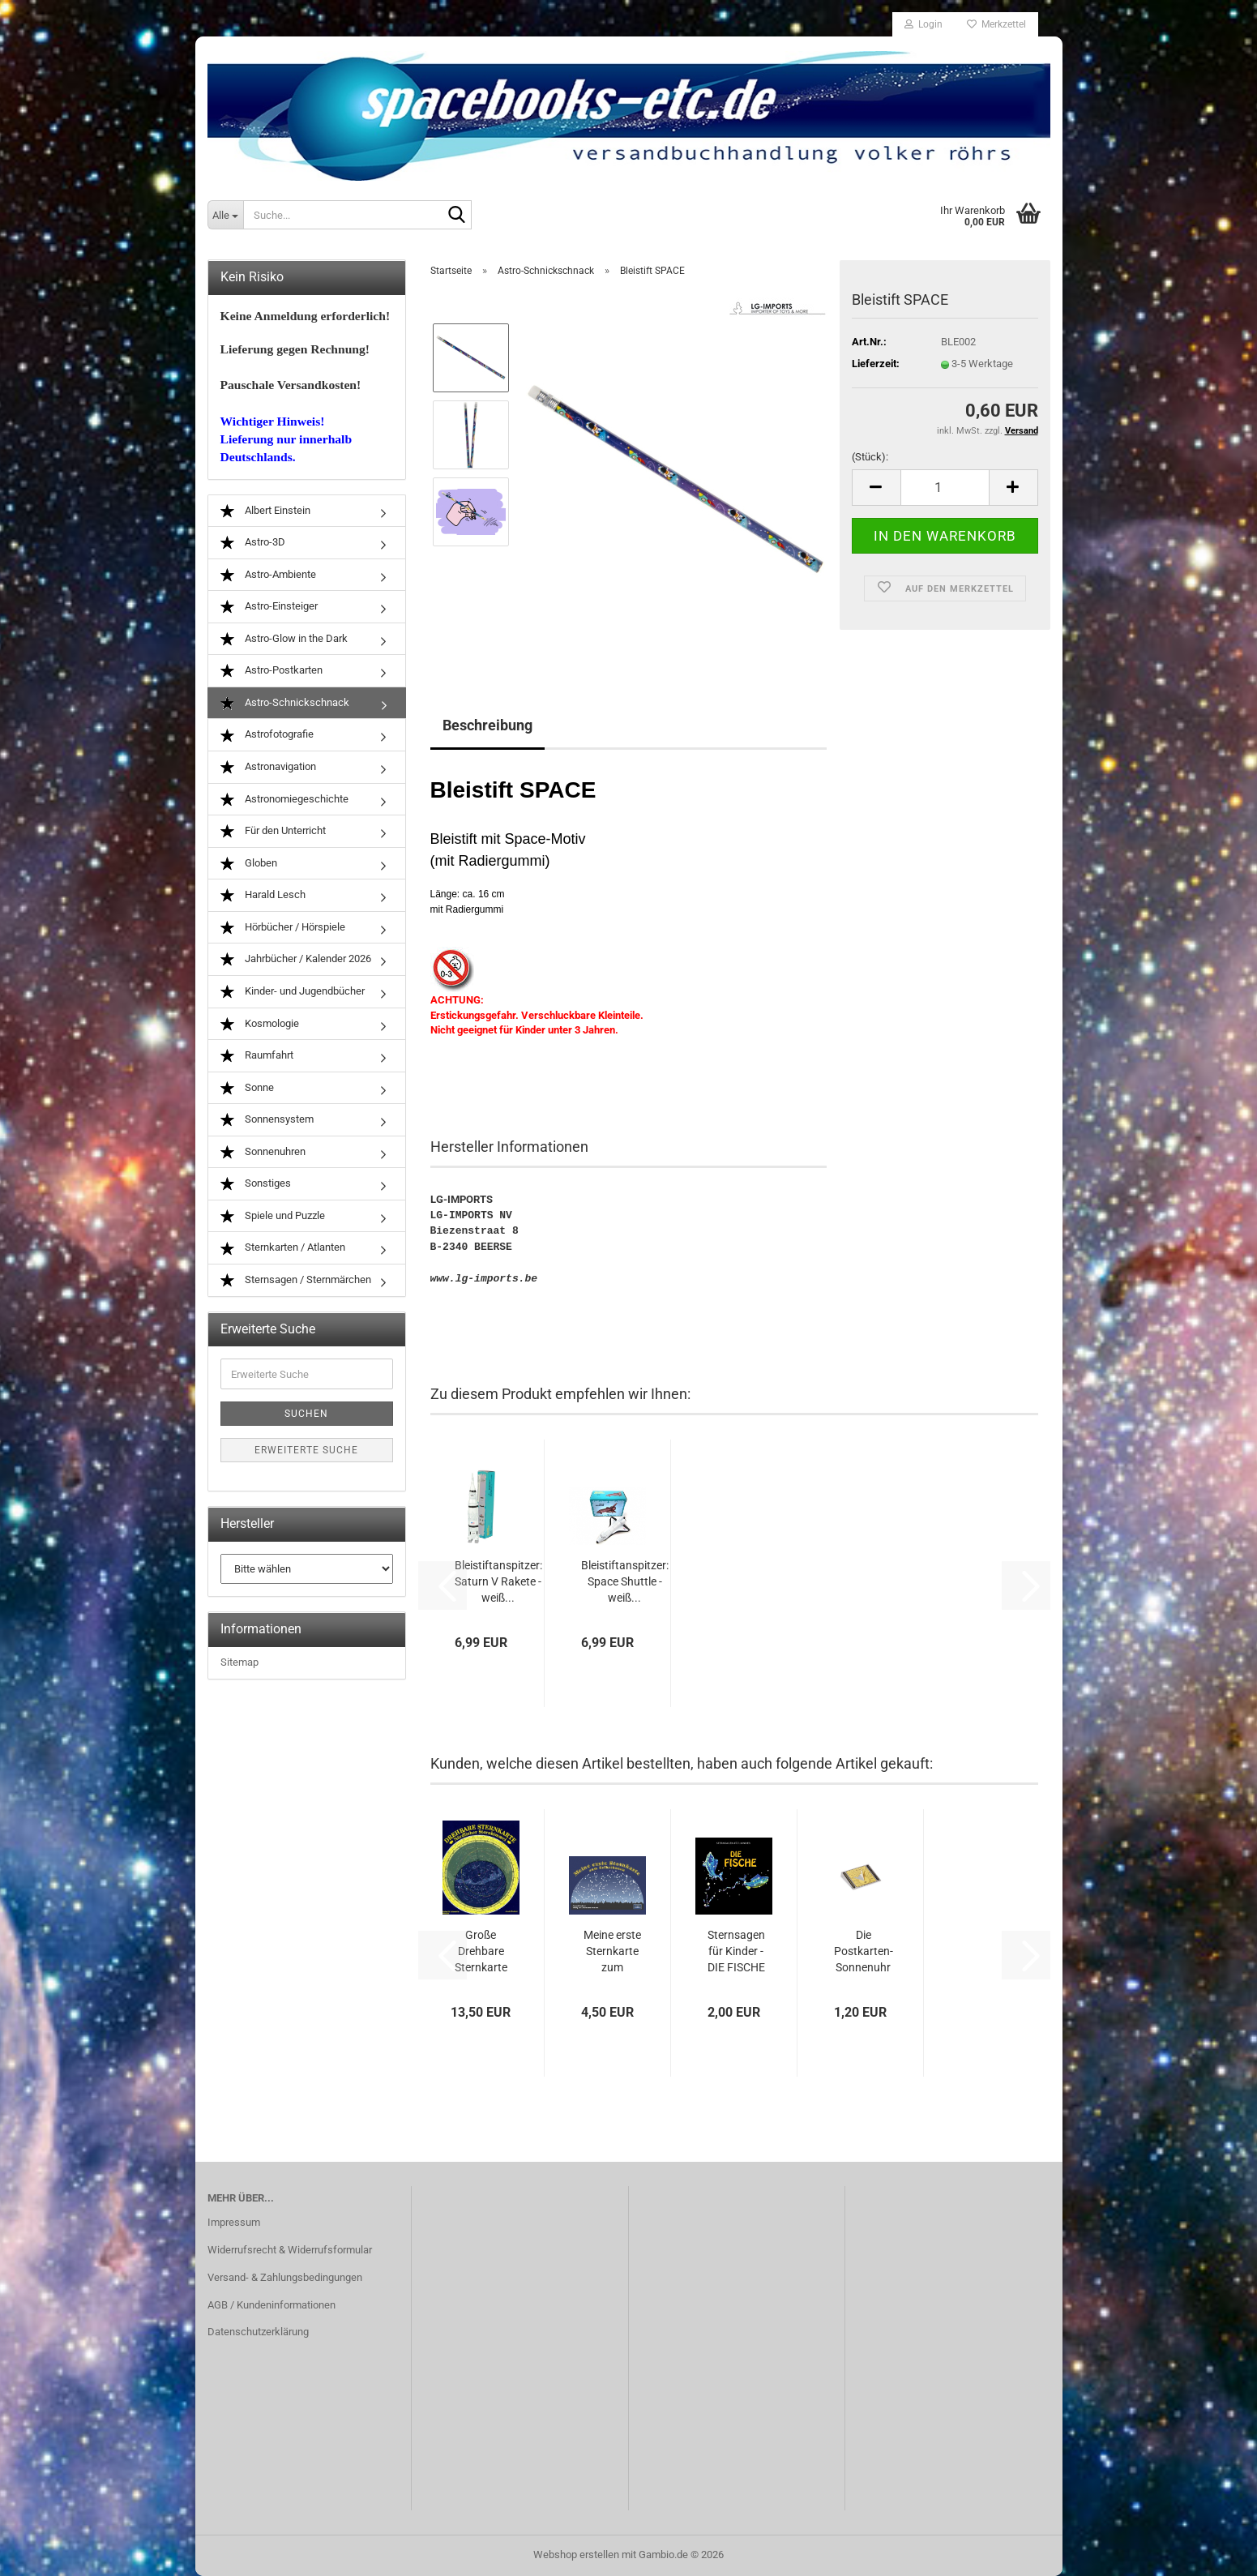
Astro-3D (252, 543)
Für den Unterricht (273, 831)
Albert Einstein (265, 511)
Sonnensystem (267, 1120)
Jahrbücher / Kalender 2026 (295, 959)
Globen (248, 864)
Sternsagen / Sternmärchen (295, 1280)
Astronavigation (268, 767)
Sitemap (239, 1662)
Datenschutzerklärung (258, 2332)
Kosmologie (259, 1024)
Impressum (233, 2222)
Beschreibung (487, 725)
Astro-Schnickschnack (284, 703)
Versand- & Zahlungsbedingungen (284, 2277)
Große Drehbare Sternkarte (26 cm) (481, 1951)
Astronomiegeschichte (284, 800)
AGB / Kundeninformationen (271, 2305)
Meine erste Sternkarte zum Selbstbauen (612, 1951)
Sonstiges (255, 1184)
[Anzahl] (945, 487)
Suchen (306, 1413)
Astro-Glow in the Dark (284, 639)
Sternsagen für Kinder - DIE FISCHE (736, 1951)
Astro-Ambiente (268, 575)
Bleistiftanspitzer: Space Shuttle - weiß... (625, 1581)
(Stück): (870, 457)
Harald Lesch (263, 895)
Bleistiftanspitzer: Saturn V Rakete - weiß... (498, 1581)
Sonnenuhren (263, 1152)
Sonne (247, 1088)
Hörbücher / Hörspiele (282, 928)
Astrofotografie (267, 735)
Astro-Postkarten (271, 671)
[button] (876, 487)
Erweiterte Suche (306, 1450)
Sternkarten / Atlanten (282, 1248)
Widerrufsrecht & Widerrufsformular (289, 2250)
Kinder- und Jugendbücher (292, 992)
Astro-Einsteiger (269, 607)
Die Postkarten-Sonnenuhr (863, 1951)
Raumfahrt (256, 1056)
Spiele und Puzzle (272, 1216)
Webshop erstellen (576, 2554)
